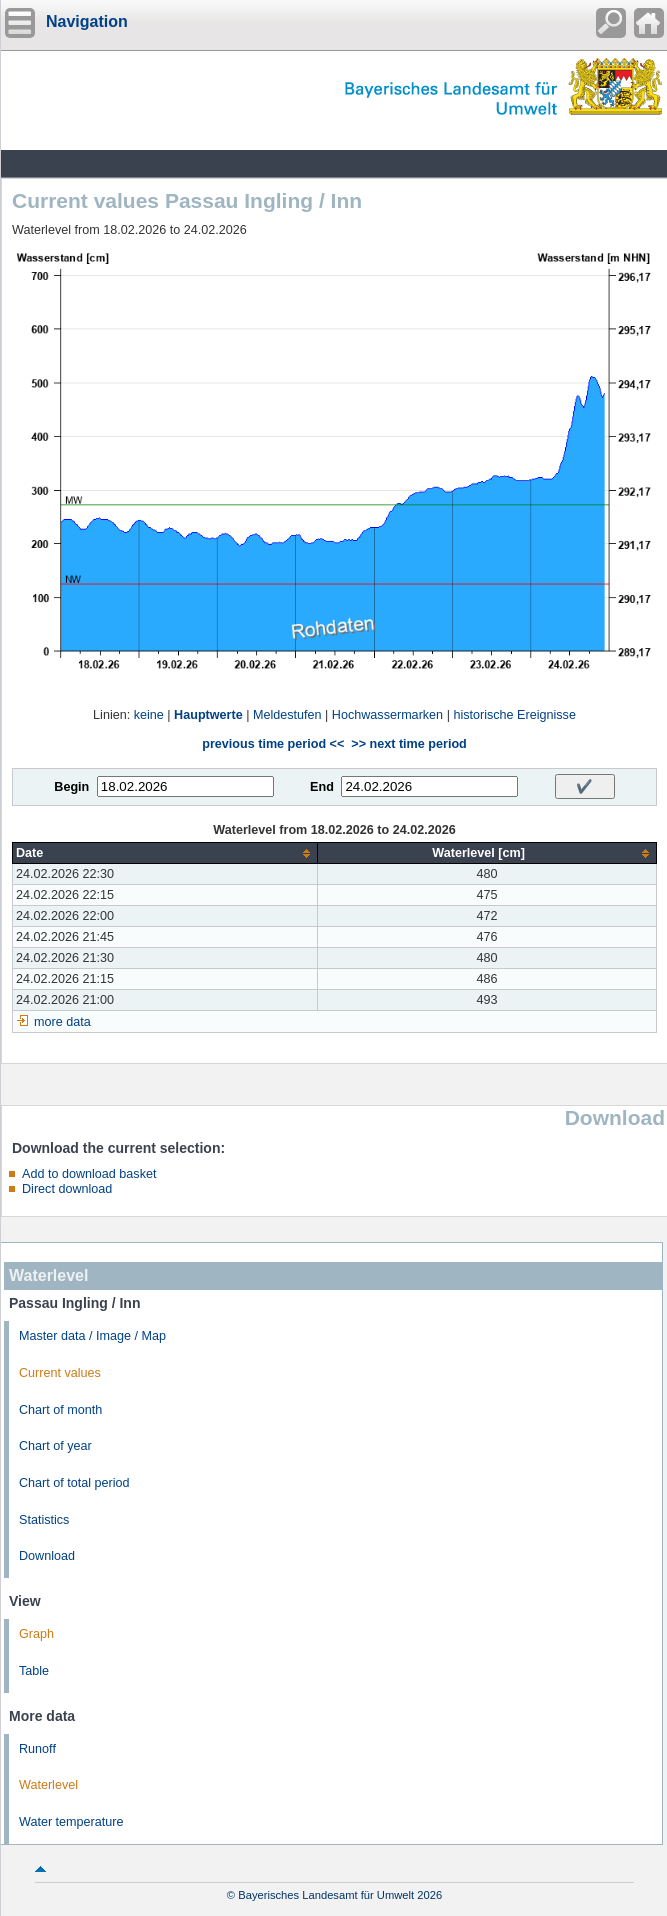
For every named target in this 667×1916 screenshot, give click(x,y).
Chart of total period (74, 1483)
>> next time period (408, 744)
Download (47, 1556)
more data (62, 1022)
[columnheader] (165, 853)
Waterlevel (48, 1785)
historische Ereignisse (514, 715)
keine (149, 715)
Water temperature (71, 1822)
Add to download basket (89, 1174)
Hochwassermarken (387, 715)
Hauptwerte (208, 715)
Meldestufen (287, 715)
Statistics (44, 1520)
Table (34, 1671)
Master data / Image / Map (92, 1336)
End (322, 787)
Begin (71, 787)
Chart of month (60, 1410)
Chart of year (55, 1446)
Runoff (37, 1749)
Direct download (67, 1189)
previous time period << (273, 744)
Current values (60, 1373)
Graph (36, 1634)
